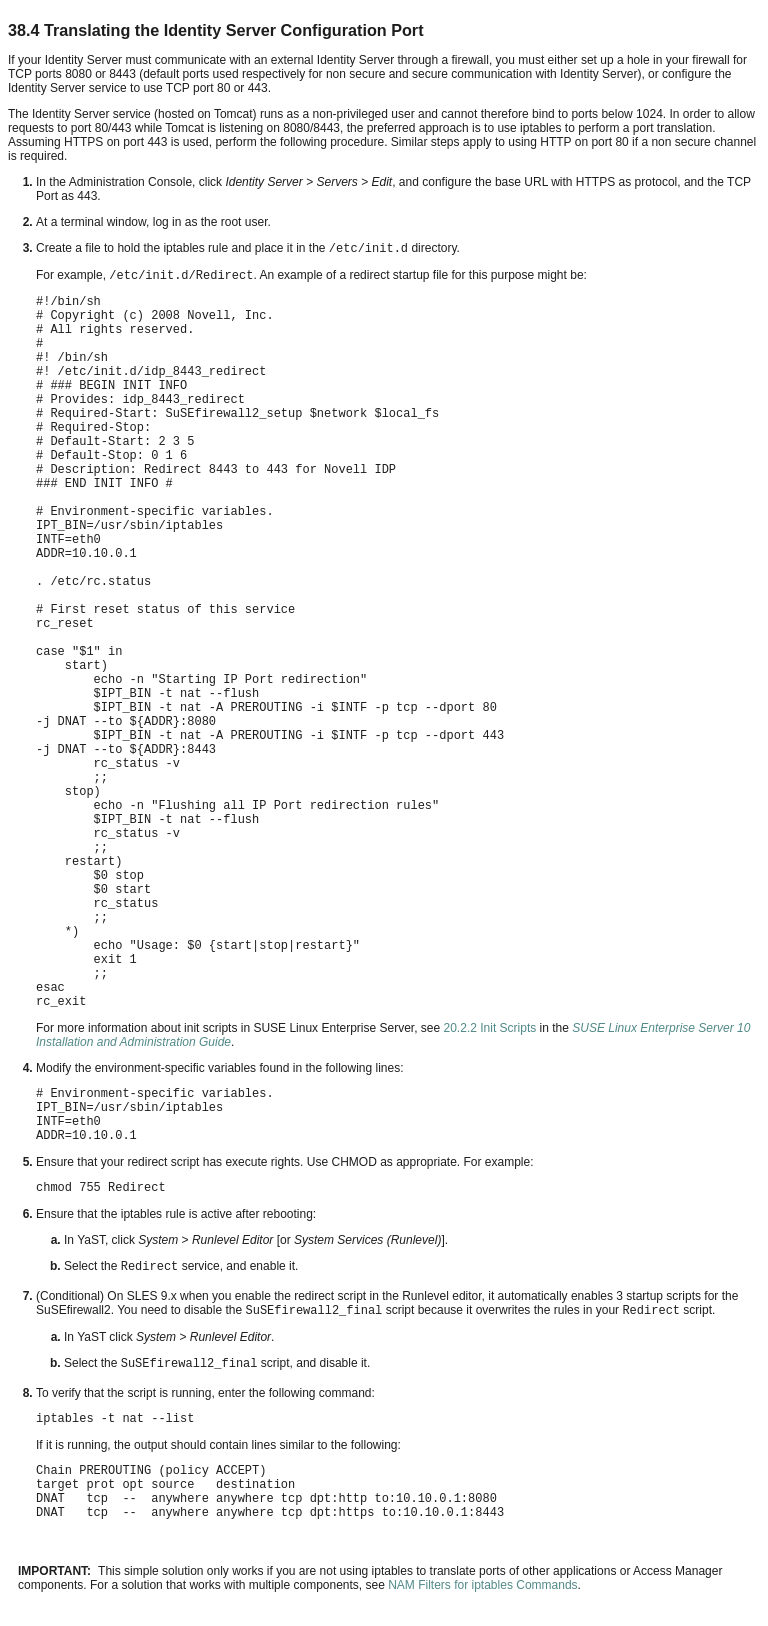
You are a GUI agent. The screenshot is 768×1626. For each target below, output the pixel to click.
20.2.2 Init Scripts (488, 1028)
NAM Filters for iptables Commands (482, 1585)
